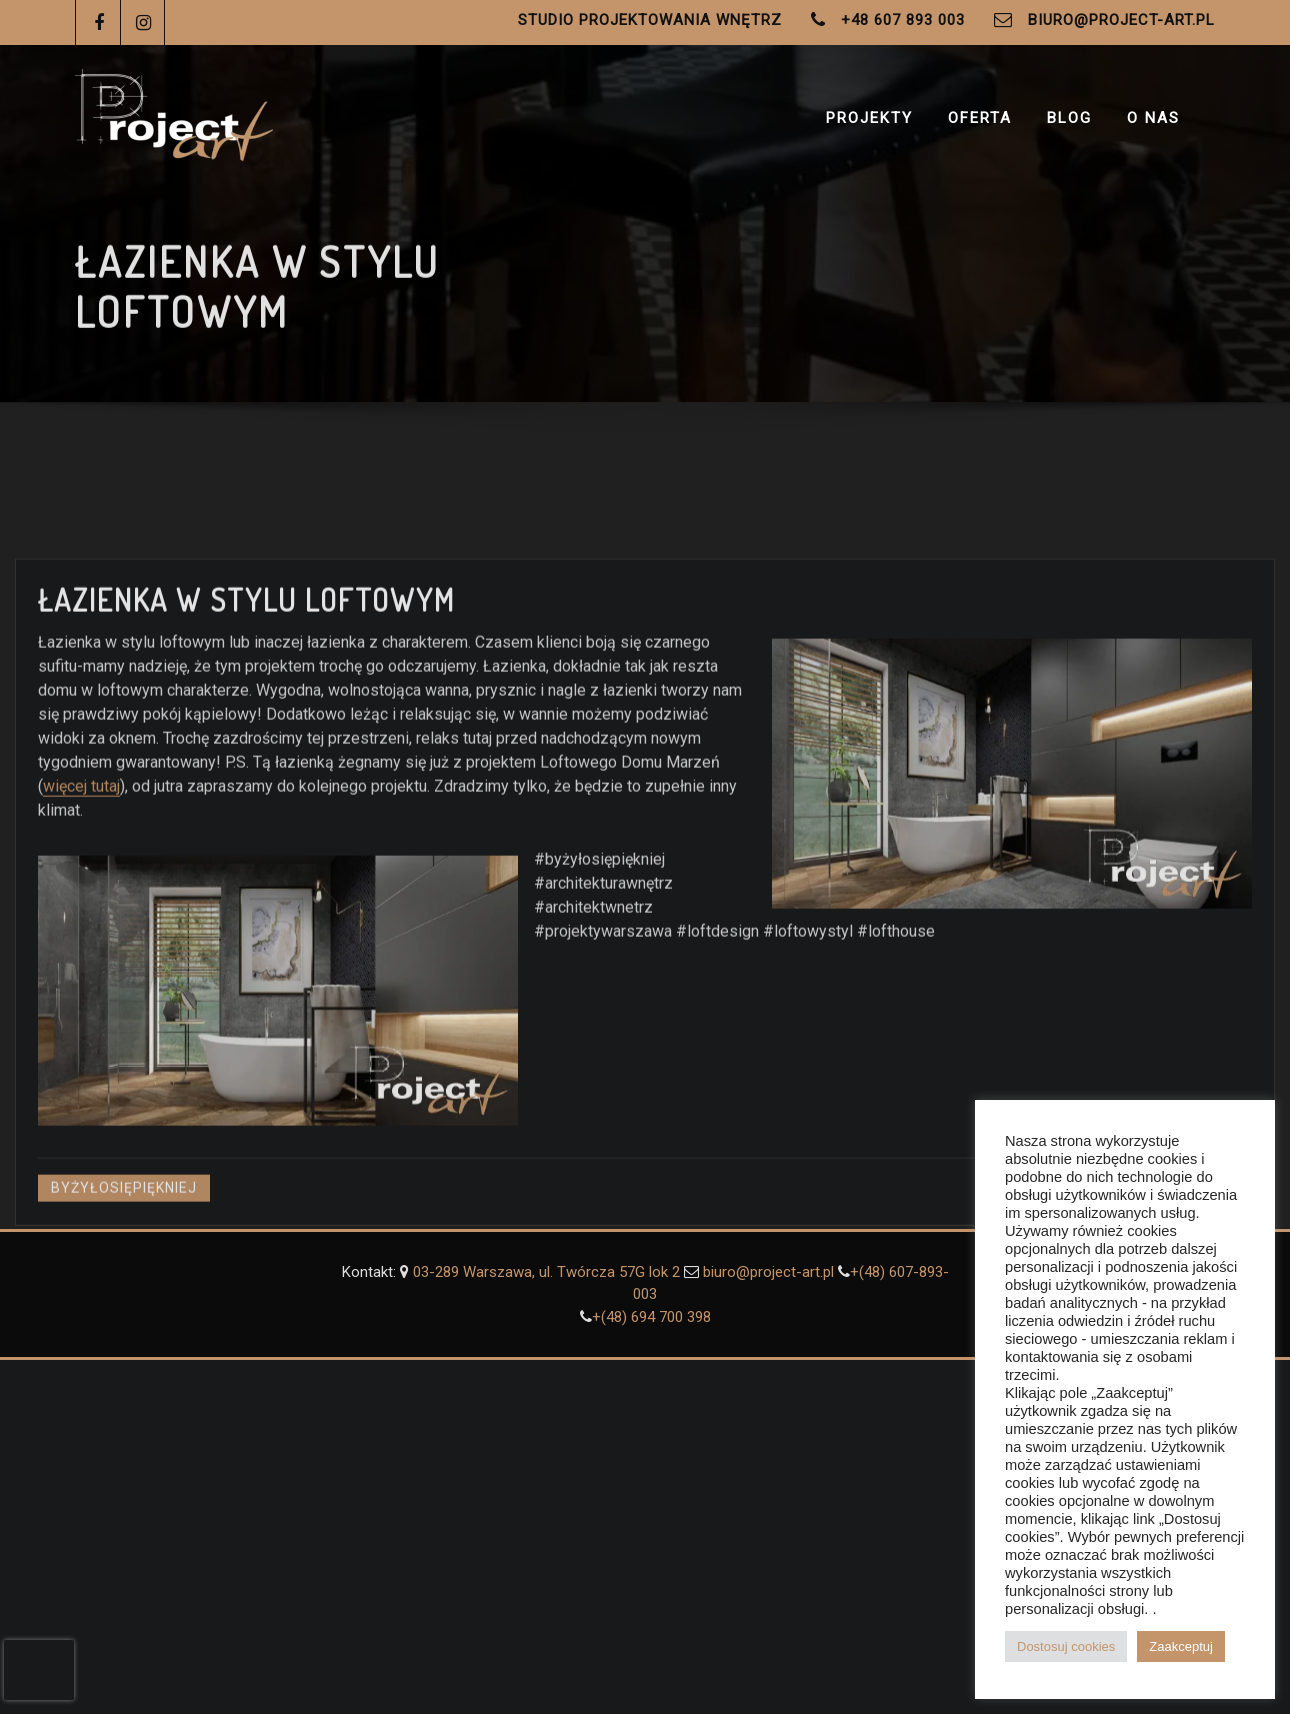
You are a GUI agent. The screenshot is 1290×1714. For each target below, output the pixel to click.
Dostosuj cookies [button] (1066, 1646)
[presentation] (39, 1670)
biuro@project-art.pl (1121, 20)
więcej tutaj (81, 852)
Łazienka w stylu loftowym (246, 666)
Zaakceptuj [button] (1181, 1646)
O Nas (1153, 118)
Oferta (980, 118)
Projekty (869, 118)
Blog (1069, 118)
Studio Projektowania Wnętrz (650, 20)
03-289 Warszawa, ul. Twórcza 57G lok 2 (548, 1272)
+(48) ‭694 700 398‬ (651, 1317)
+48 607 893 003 (903, 20)
